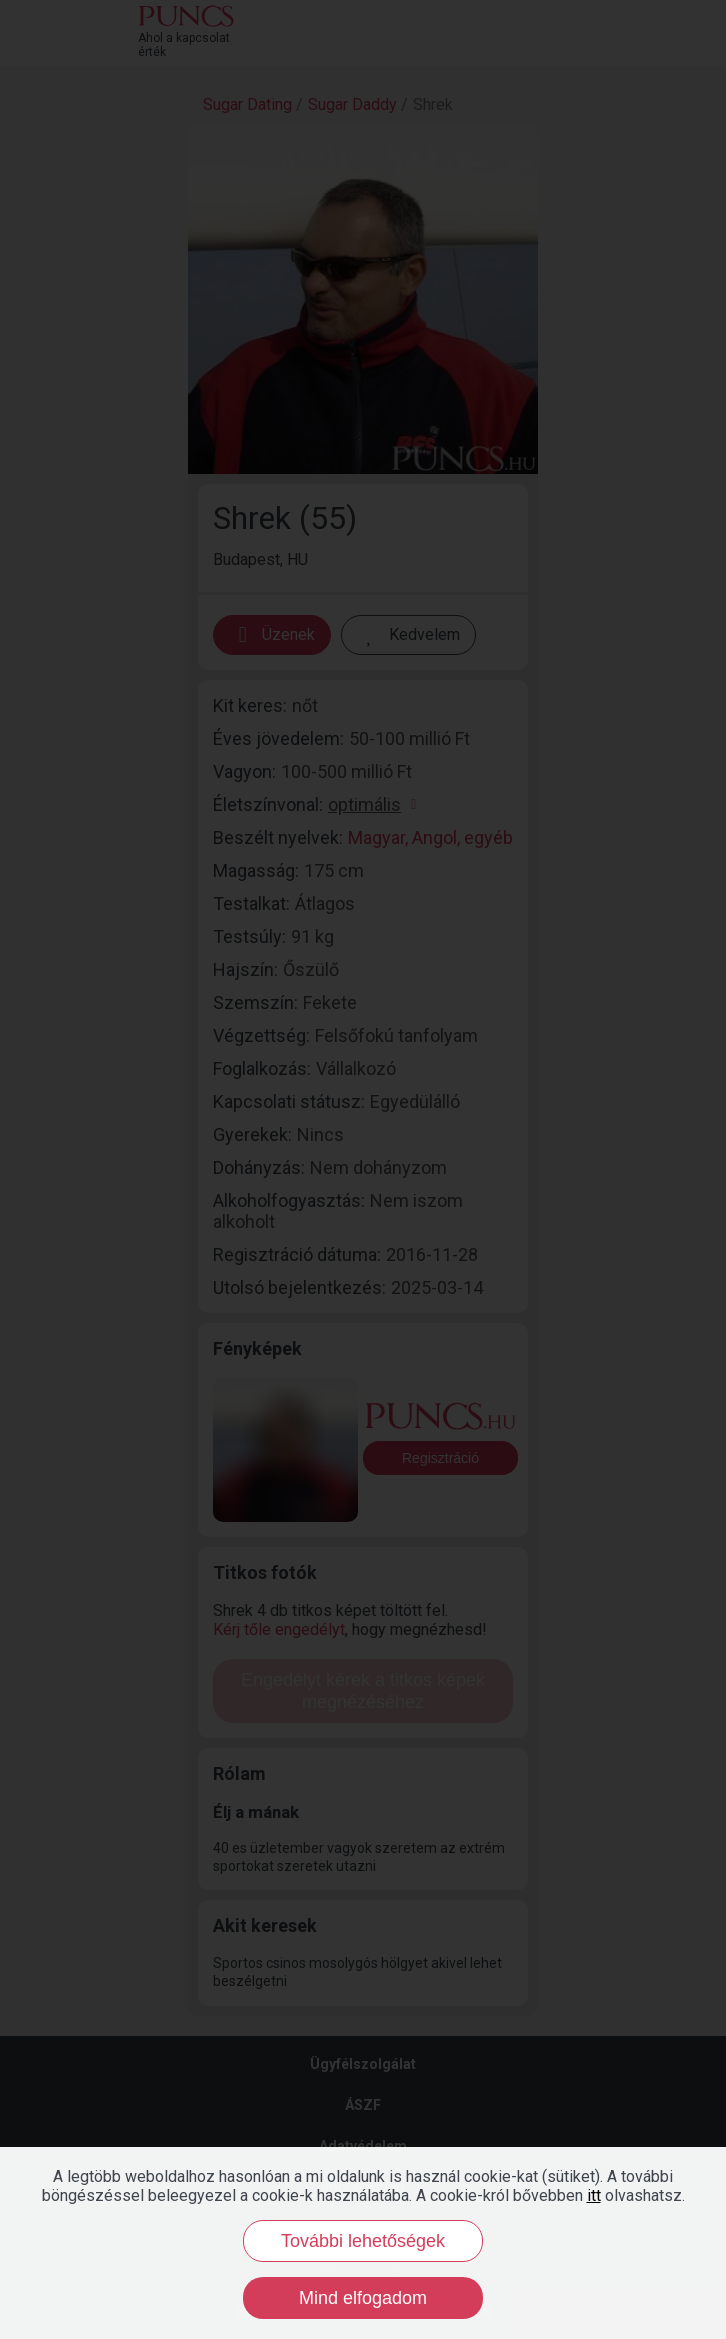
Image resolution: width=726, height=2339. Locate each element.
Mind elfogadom (363, 2298)
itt (594, 2195)
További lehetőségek (363, 2241)
